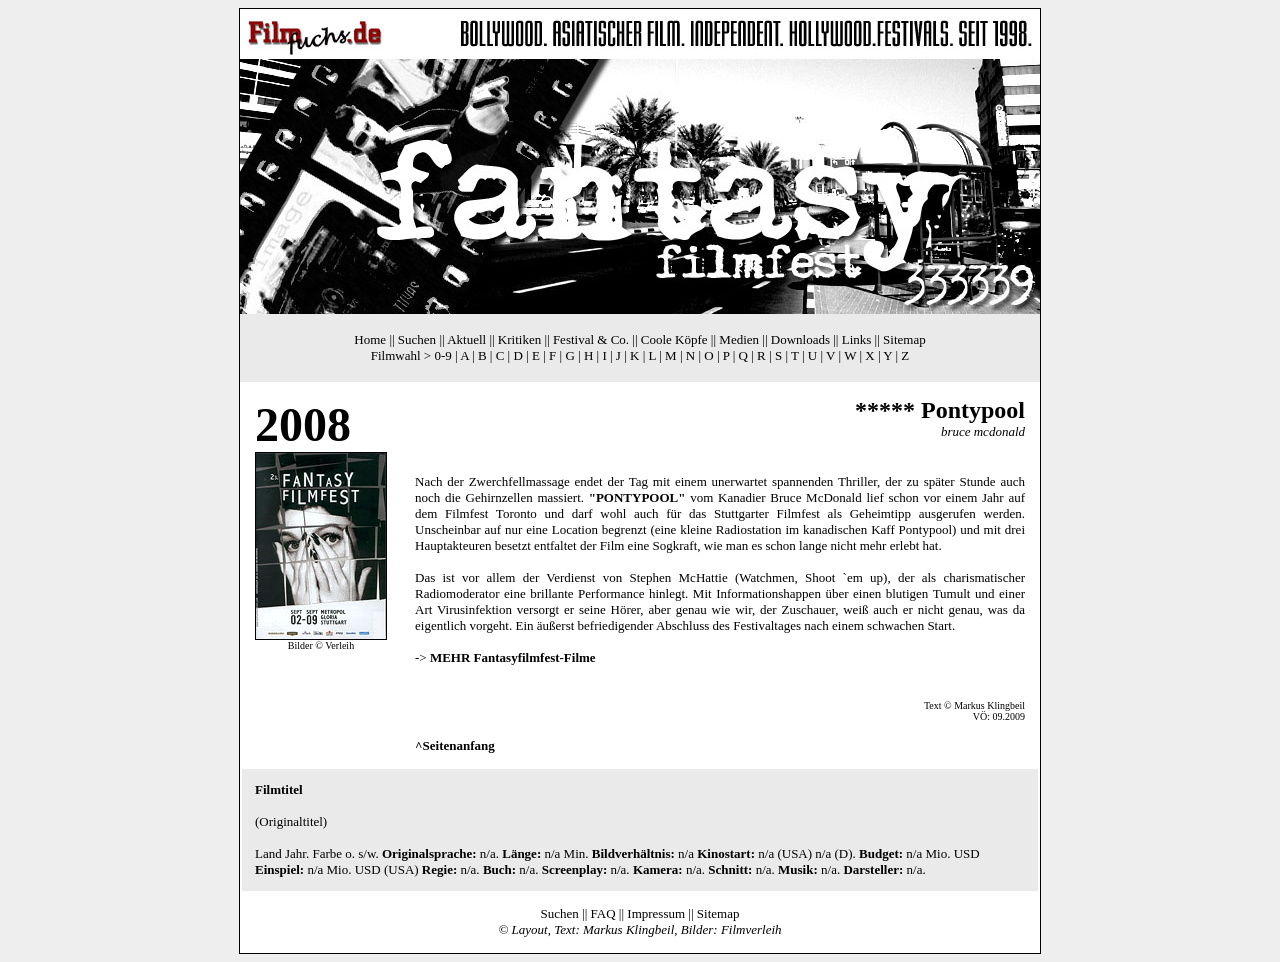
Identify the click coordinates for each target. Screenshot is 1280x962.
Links (857, 339)
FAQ (603, 913)
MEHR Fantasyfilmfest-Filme (513, 657)
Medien (739, 339)
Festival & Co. (591, 339)
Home (370, 339)
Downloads (800, 339)
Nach (428, 481)
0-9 (442, 355)
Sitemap (904, 339)
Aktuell (466, 339)
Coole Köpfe (674, 339)
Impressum (656, 913)
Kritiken (519, 339)
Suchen (417, 339)
